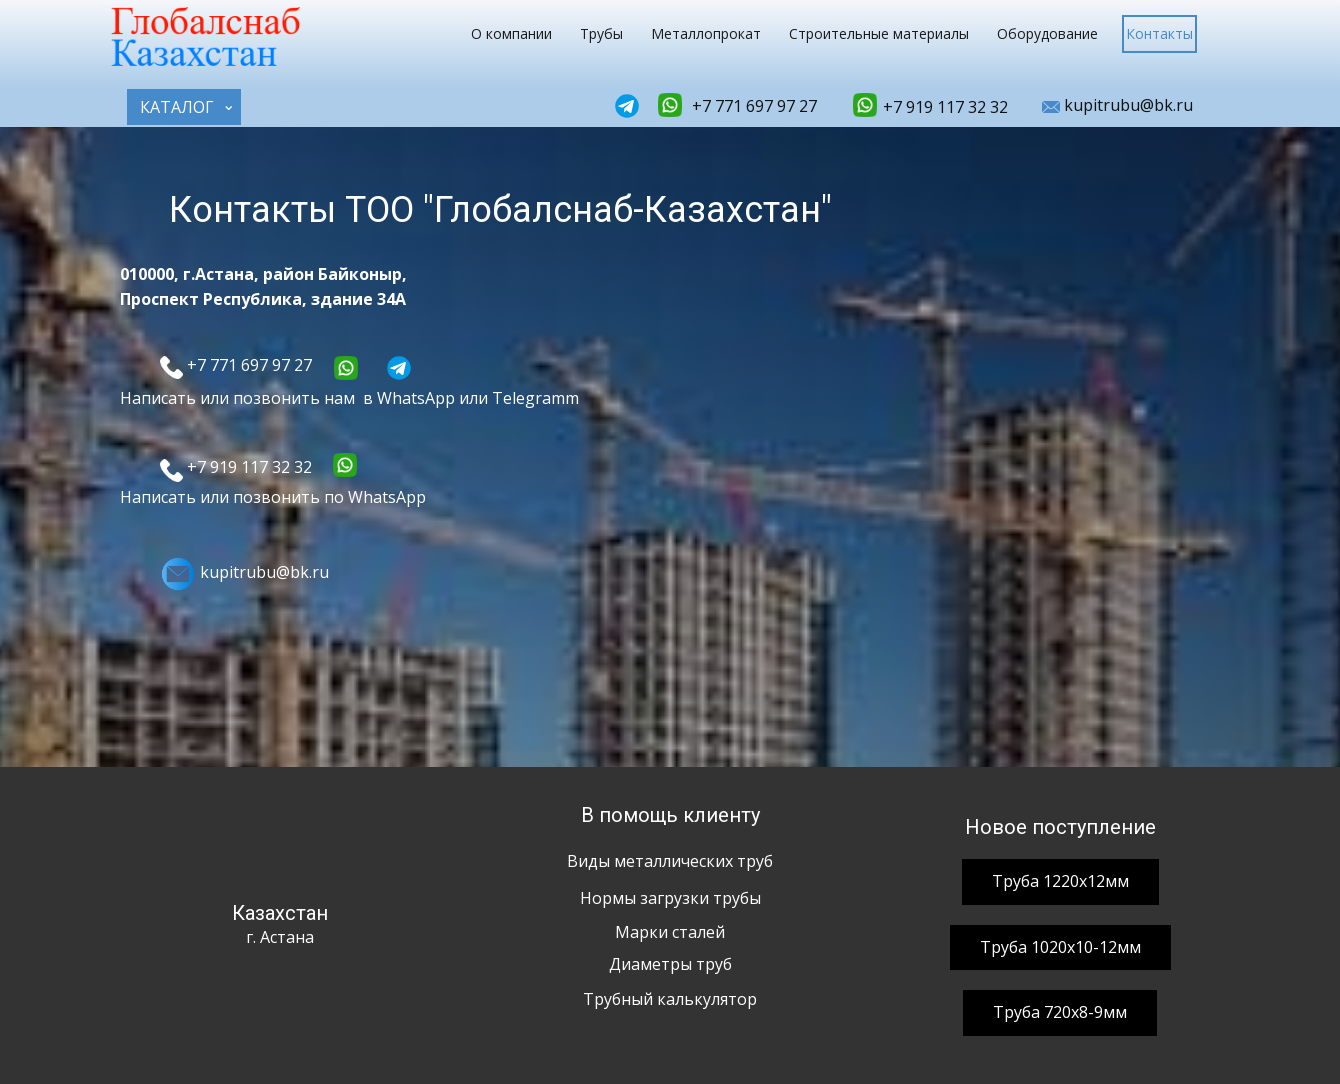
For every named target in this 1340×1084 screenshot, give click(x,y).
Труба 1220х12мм (1060, 881)
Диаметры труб (670, 964)
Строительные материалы (879, 33)
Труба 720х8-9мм (1060, 1012)
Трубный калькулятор (670, 999)
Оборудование (1047, 33)
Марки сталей (670, 932)
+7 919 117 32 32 (943, 107)
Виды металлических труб (670, 861)
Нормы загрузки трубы (670, 898)
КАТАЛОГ (177, 107)
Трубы (601, 33)
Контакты (1159, 33)
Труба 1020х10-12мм (1060, 947)
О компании (511, 33)
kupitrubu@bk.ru (1117, 106)
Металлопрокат (706, 33)
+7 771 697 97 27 (752, 106)
